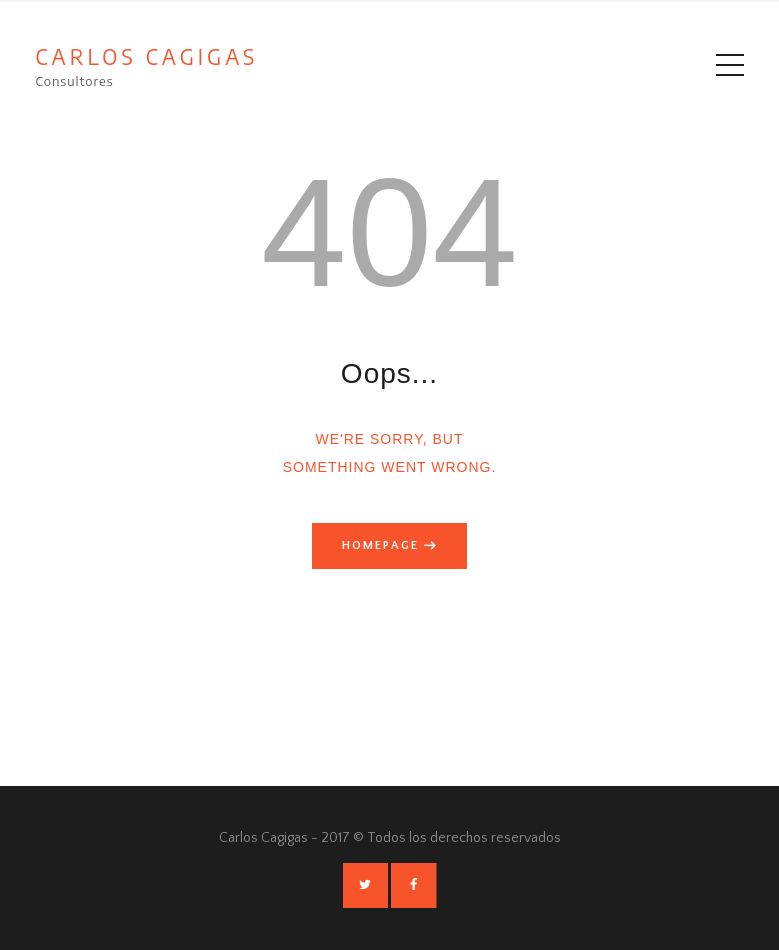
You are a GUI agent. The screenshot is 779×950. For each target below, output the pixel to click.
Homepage (380, 545)
